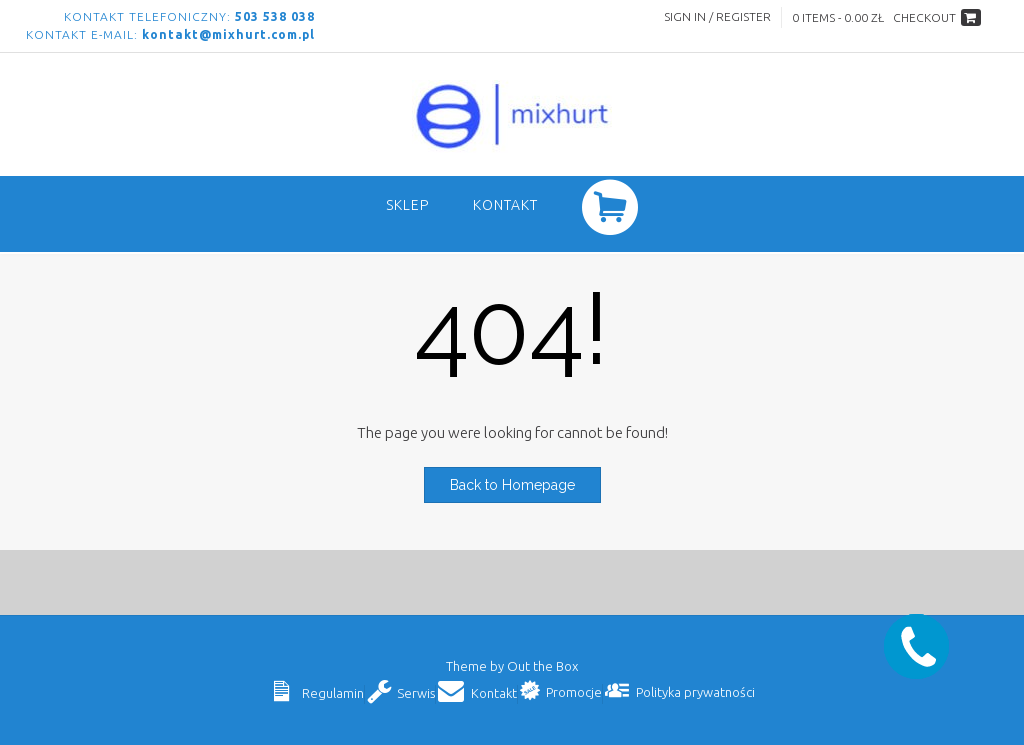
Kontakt (505, 205)
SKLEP (407, 205)
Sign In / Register (717, 16)
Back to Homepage (512, 485)
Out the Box (542, 666)
